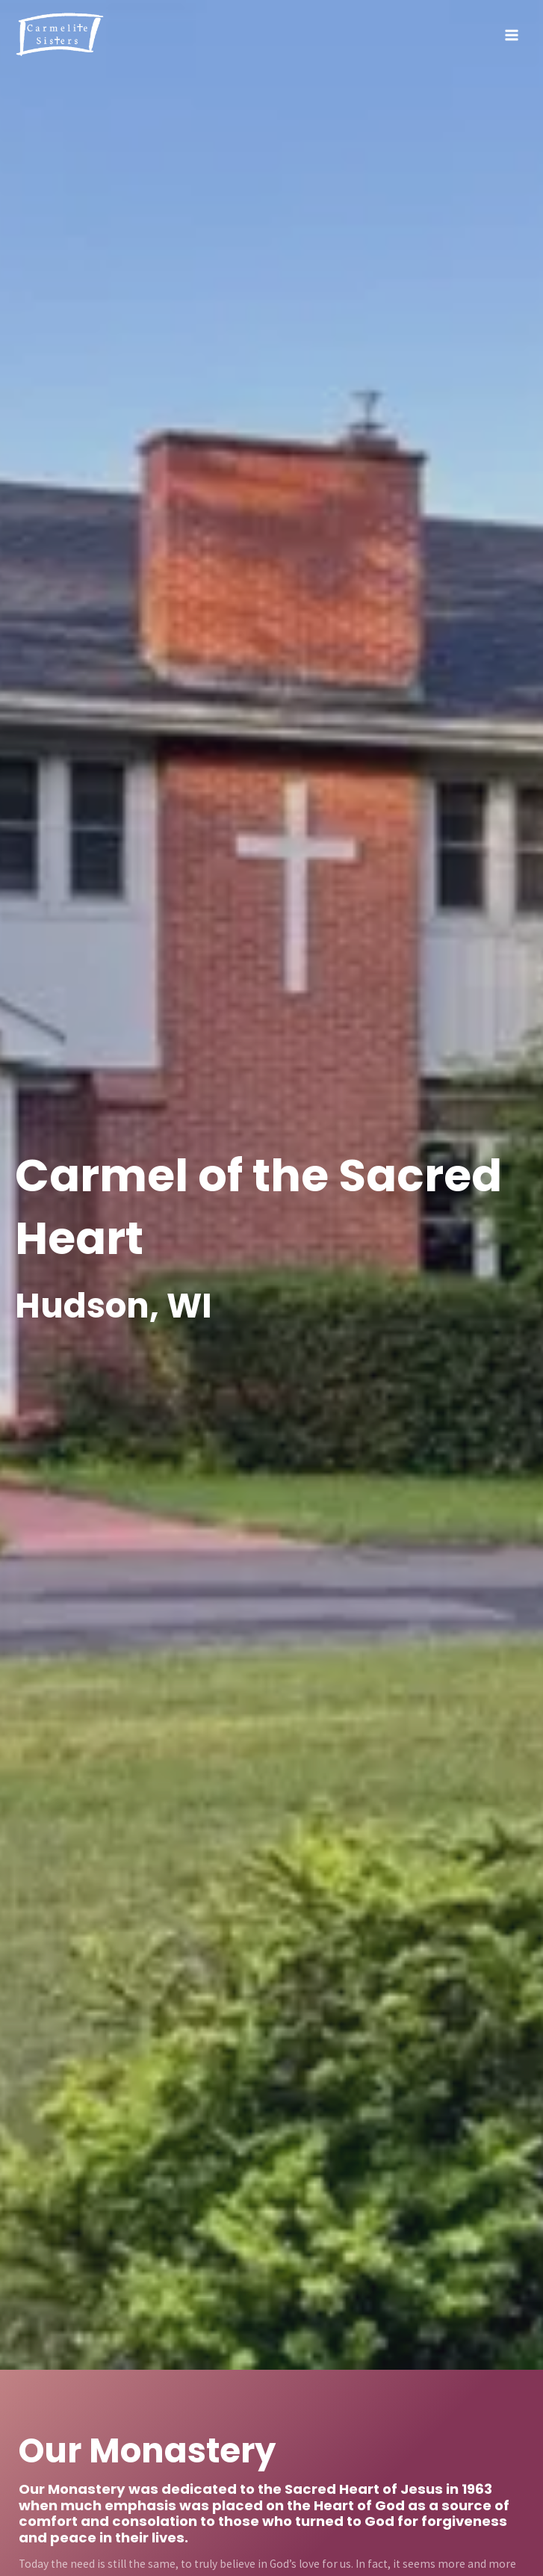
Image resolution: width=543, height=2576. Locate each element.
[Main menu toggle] (512, 35)
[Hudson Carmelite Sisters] (60, 35)
